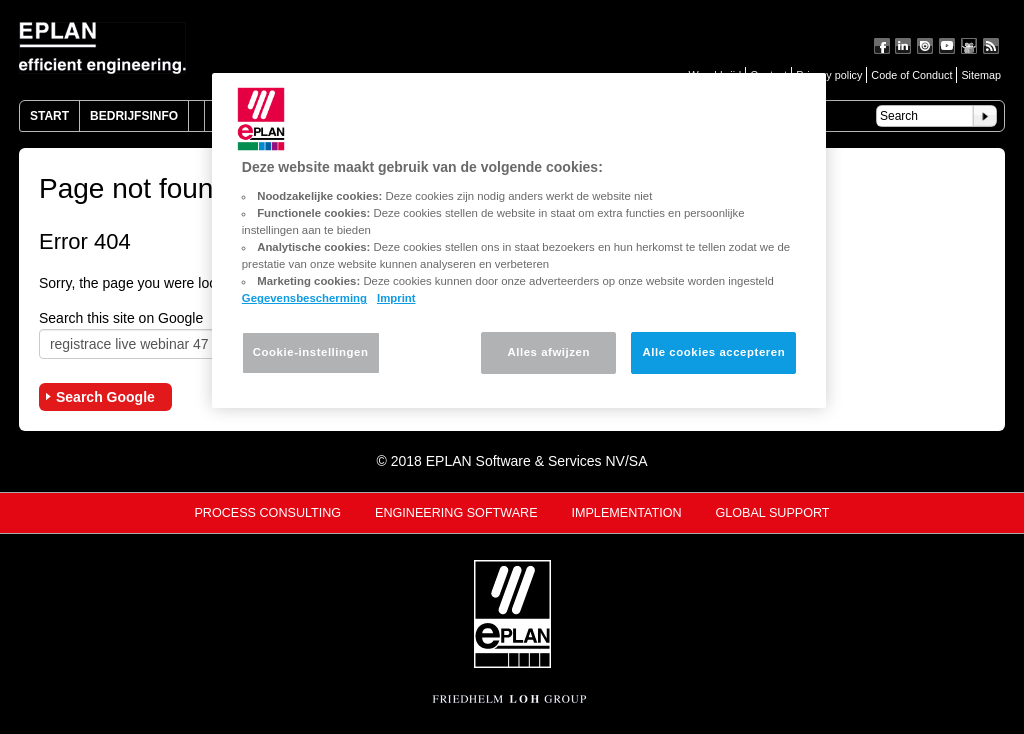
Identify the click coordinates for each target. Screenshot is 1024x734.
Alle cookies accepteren (713, 352)
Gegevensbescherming (304, 298)
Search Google (105, 397)
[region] (519, 240)
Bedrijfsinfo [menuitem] (134, 116)
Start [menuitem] (49, 116)
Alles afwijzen (548, 352)
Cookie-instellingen (311, 352)
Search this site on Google (121, 318)
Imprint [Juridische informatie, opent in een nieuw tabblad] (396, 298)
